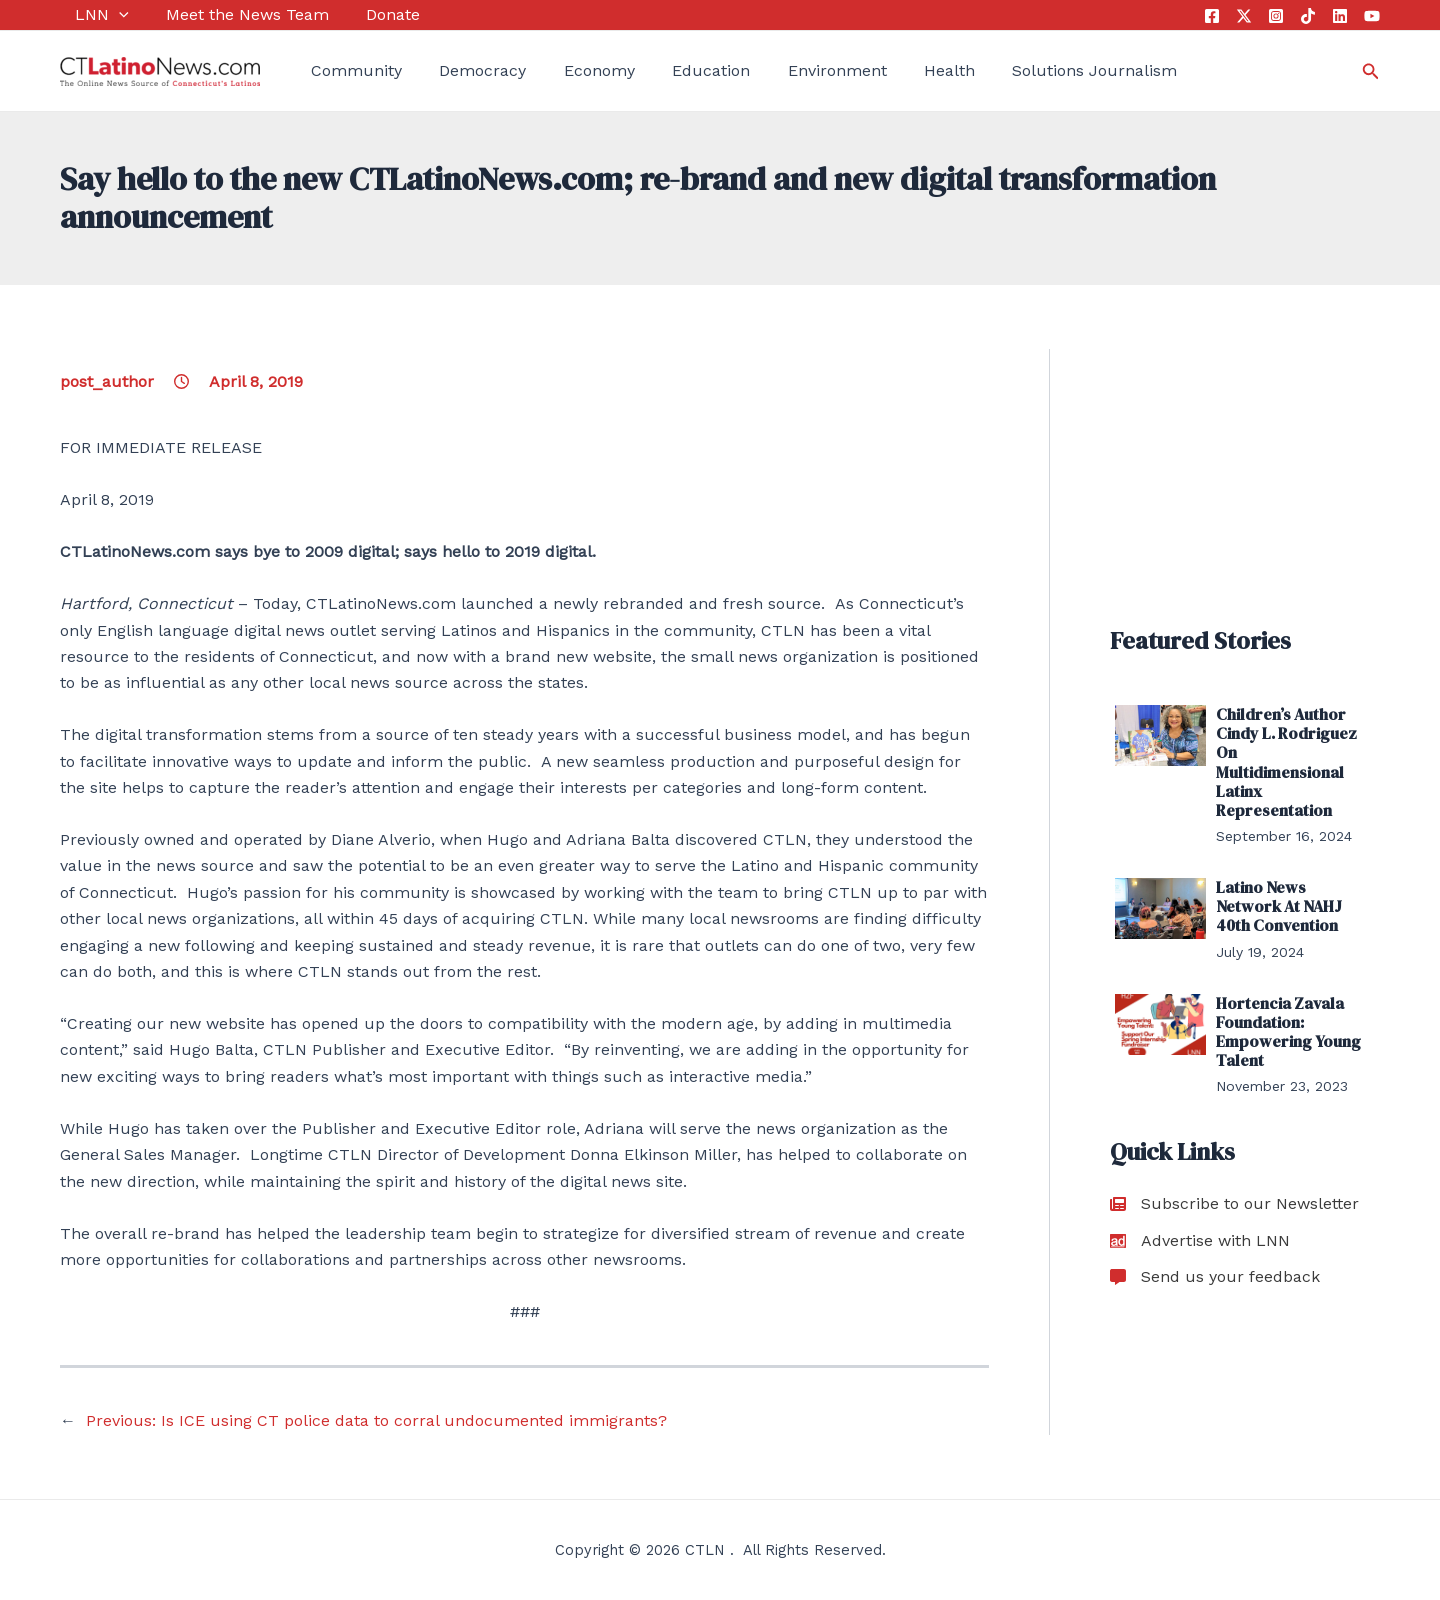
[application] (104, 15)
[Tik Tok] (1308, 16)
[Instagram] (1276, 16)
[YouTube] (1372, 16)
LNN (87, 15)
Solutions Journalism (1033, 70)
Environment (790, 70)
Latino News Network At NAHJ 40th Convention (1279, 906)
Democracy (460, 70)
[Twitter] (1244, 16)
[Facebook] (1212, 16)
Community (341, 70)
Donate (363, 14)
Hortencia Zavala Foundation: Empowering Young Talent (1288, 1032)
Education (673, 70)
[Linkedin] (1340, 16)
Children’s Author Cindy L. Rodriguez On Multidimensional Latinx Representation (1286, 762)
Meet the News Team (224, 14)
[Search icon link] (1371, 71)
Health (895, 70)
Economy (568, 70)
